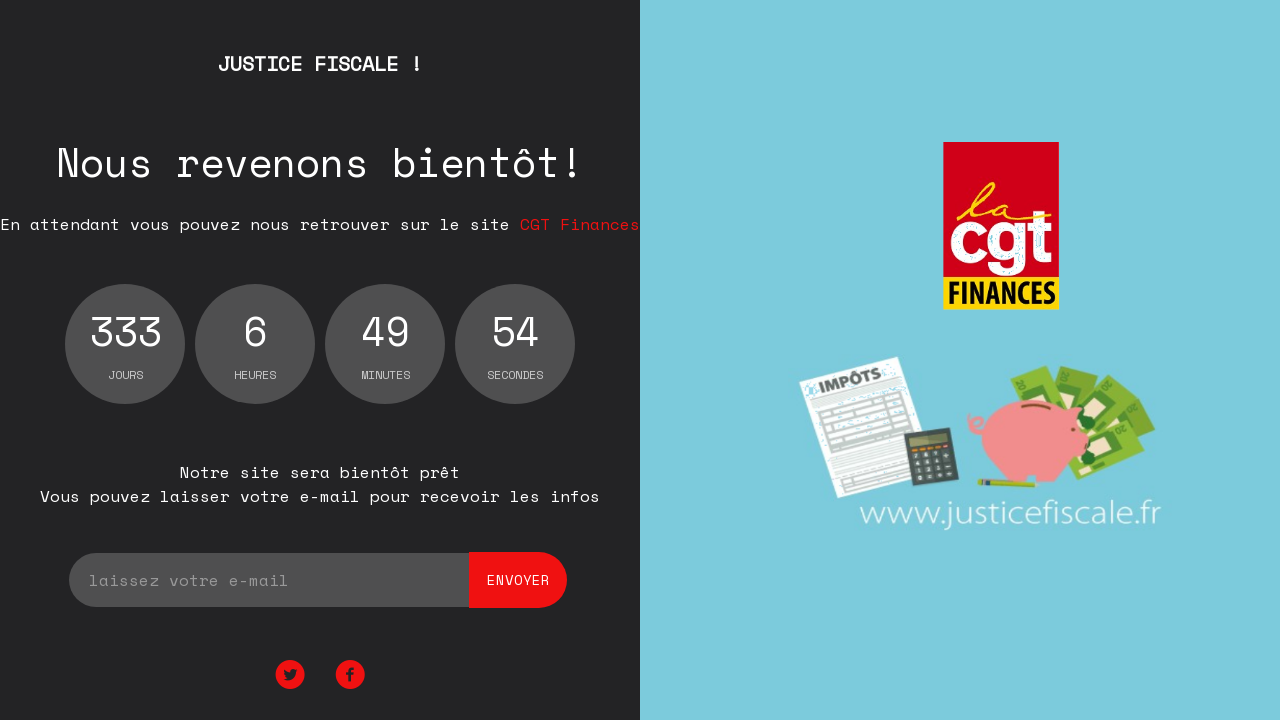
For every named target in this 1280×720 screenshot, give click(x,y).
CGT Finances (580, 224)
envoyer (518, 579)
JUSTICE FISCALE (320, 63)
